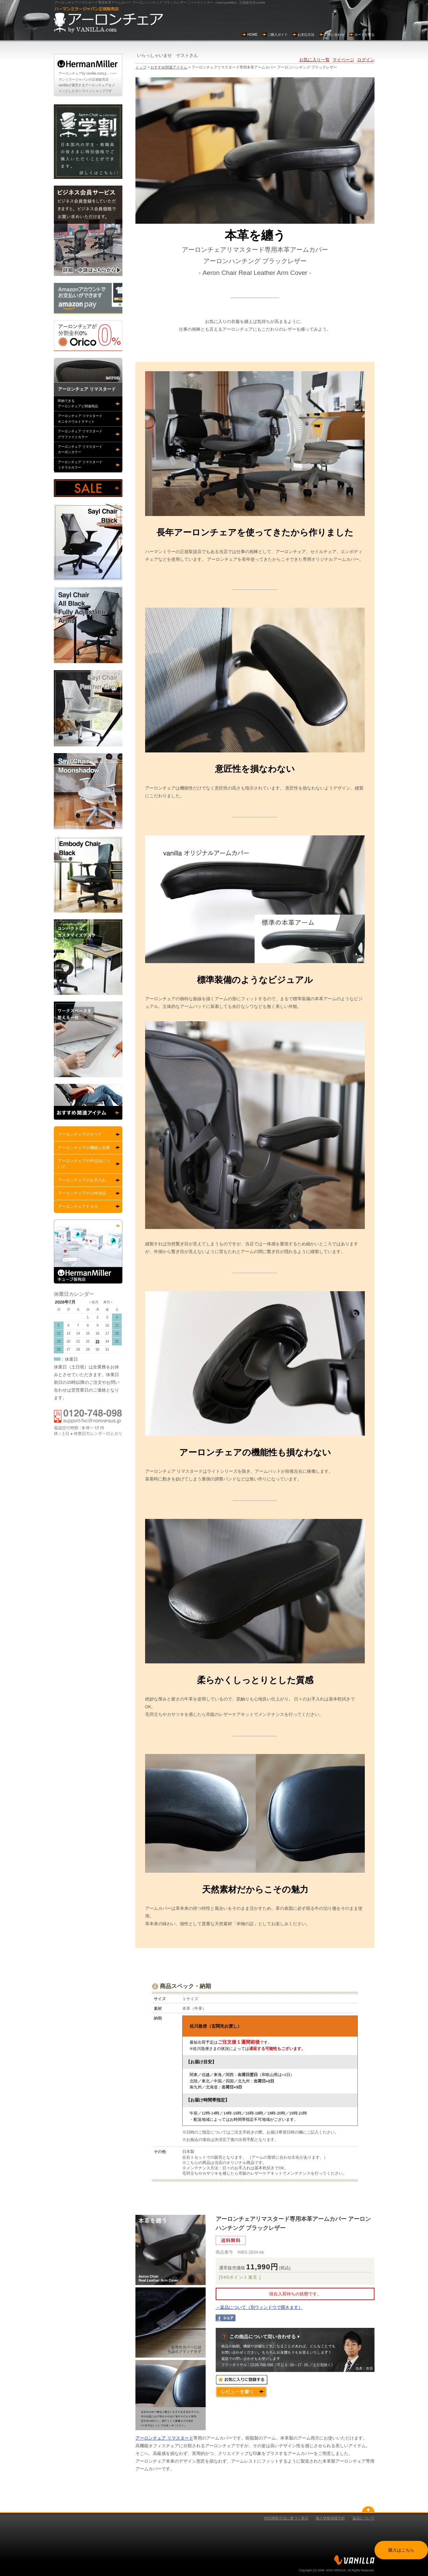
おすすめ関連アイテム (168, 67)
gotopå (368, 2509)
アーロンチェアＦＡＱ (78, 1207)
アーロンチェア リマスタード (164, 2438)
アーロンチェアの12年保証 (82, 1193)
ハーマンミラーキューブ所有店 (88, 1251)
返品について (363, 2518)
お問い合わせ (334, 34)
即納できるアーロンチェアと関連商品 (78, 403)
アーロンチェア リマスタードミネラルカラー (80, 464)
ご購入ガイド (278, 34)
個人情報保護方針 (330, 2518)
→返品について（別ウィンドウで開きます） (259, 2307)
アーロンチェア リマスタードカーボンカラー (80, 449)
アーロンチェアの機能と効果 (84, 1148)
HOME (252, 34)
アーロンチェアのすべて (80, 1134)
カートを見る (364, 34)
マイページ (343, 59)
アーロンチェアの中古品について (84, 1164)
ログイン (365, 59)
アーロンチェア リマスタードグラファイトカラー (80, 433)
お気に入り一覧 (314, 59)
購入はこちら (401, 2550)
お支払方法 (306, 34)
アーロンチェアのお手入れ (82, 1180)
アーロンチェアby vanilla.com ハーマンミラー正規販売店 (108, 20)
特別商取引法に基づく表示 (286, 2518)
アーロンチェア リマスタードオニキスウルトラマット (80, 418)
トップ (140, 67)
